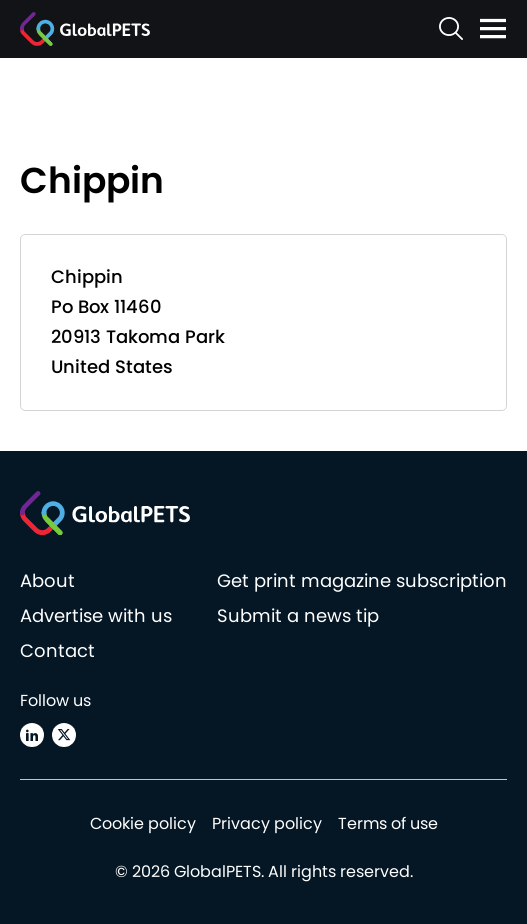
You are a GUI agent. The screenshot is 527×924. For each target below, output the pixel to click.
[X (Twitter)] (64, 735)
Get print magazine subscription (362, 580)
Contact (57, 650)
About (47, 580)
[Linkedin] (32, 735)
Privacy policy (267, 823)
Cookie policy (143, 823)
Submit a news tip (298, 615)
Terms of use (388, 823)
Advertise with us (96, 615)
